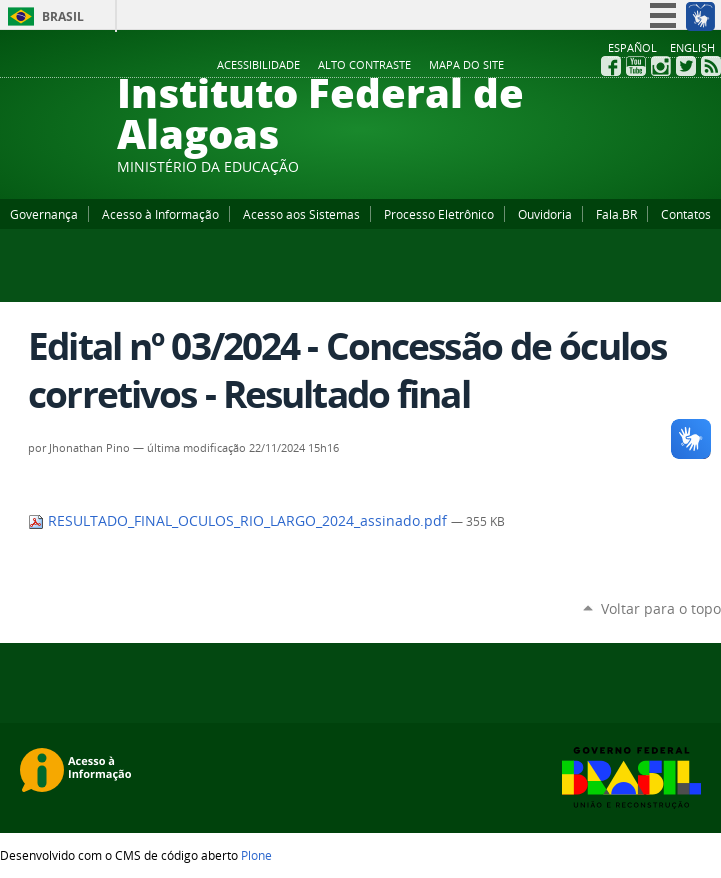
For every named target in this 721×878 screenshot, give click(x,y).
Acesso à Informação (160, 214)
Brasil (63, 16)
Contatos (686, 214)
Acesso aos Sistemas (301, 214)
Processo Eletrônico (439, 214)
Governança (44, 214)
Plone (256, 855)
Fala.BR (616, 214)
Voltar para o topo (661, 608)
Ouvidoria (545, 214)
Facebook (611, 66)
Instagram (661, 66)
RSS (711, 66)
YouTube (636, 66)
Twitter (686, 66)
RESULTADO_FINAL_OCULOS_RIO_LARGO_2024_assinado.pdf (239, 521)
